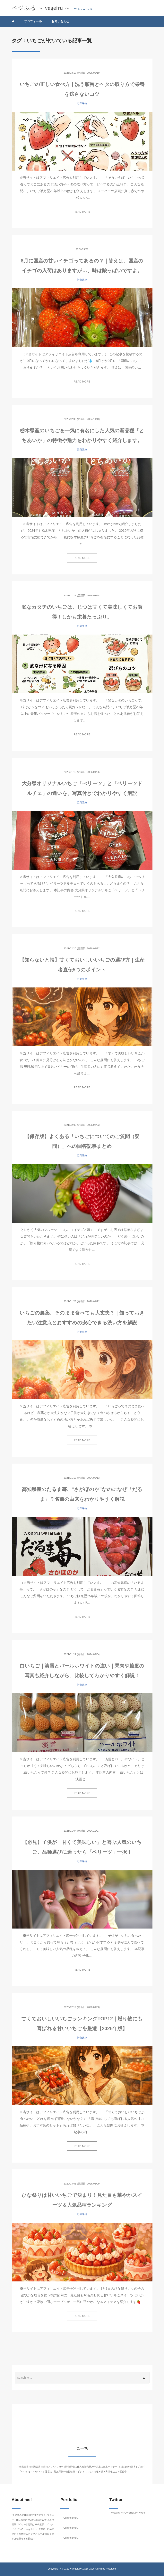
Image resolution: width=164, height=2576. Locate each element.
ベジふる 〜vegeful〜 (71, 2568)
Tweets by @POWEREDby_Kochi (127, 2512)
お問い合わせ (60, 21)
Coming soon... (71, 2517)
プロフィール (33, 21)
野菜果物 (82, 103)
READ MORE (82, 211)
